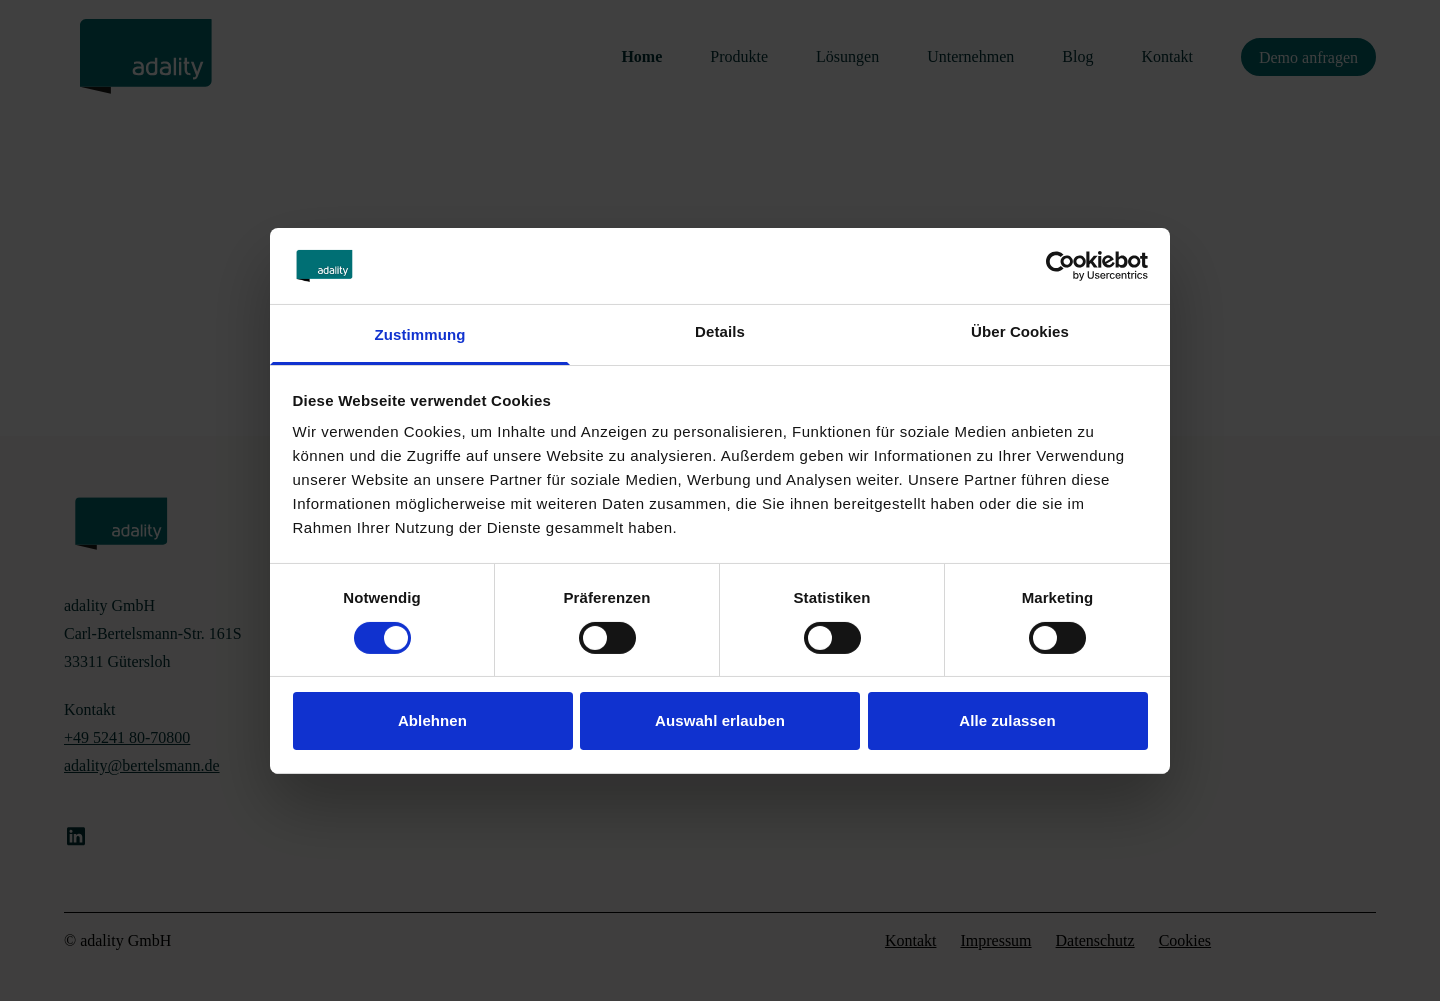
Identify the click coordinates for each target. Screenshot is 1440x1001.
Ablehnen (432, 720)
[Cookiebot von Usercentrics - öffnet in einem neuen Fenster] (1060, 266)
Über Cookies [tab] (1020, 331)
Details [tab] (720, 331)
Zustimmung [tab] (420, 334)
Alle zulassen (1007, 720)
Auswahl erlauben (720, 720)
